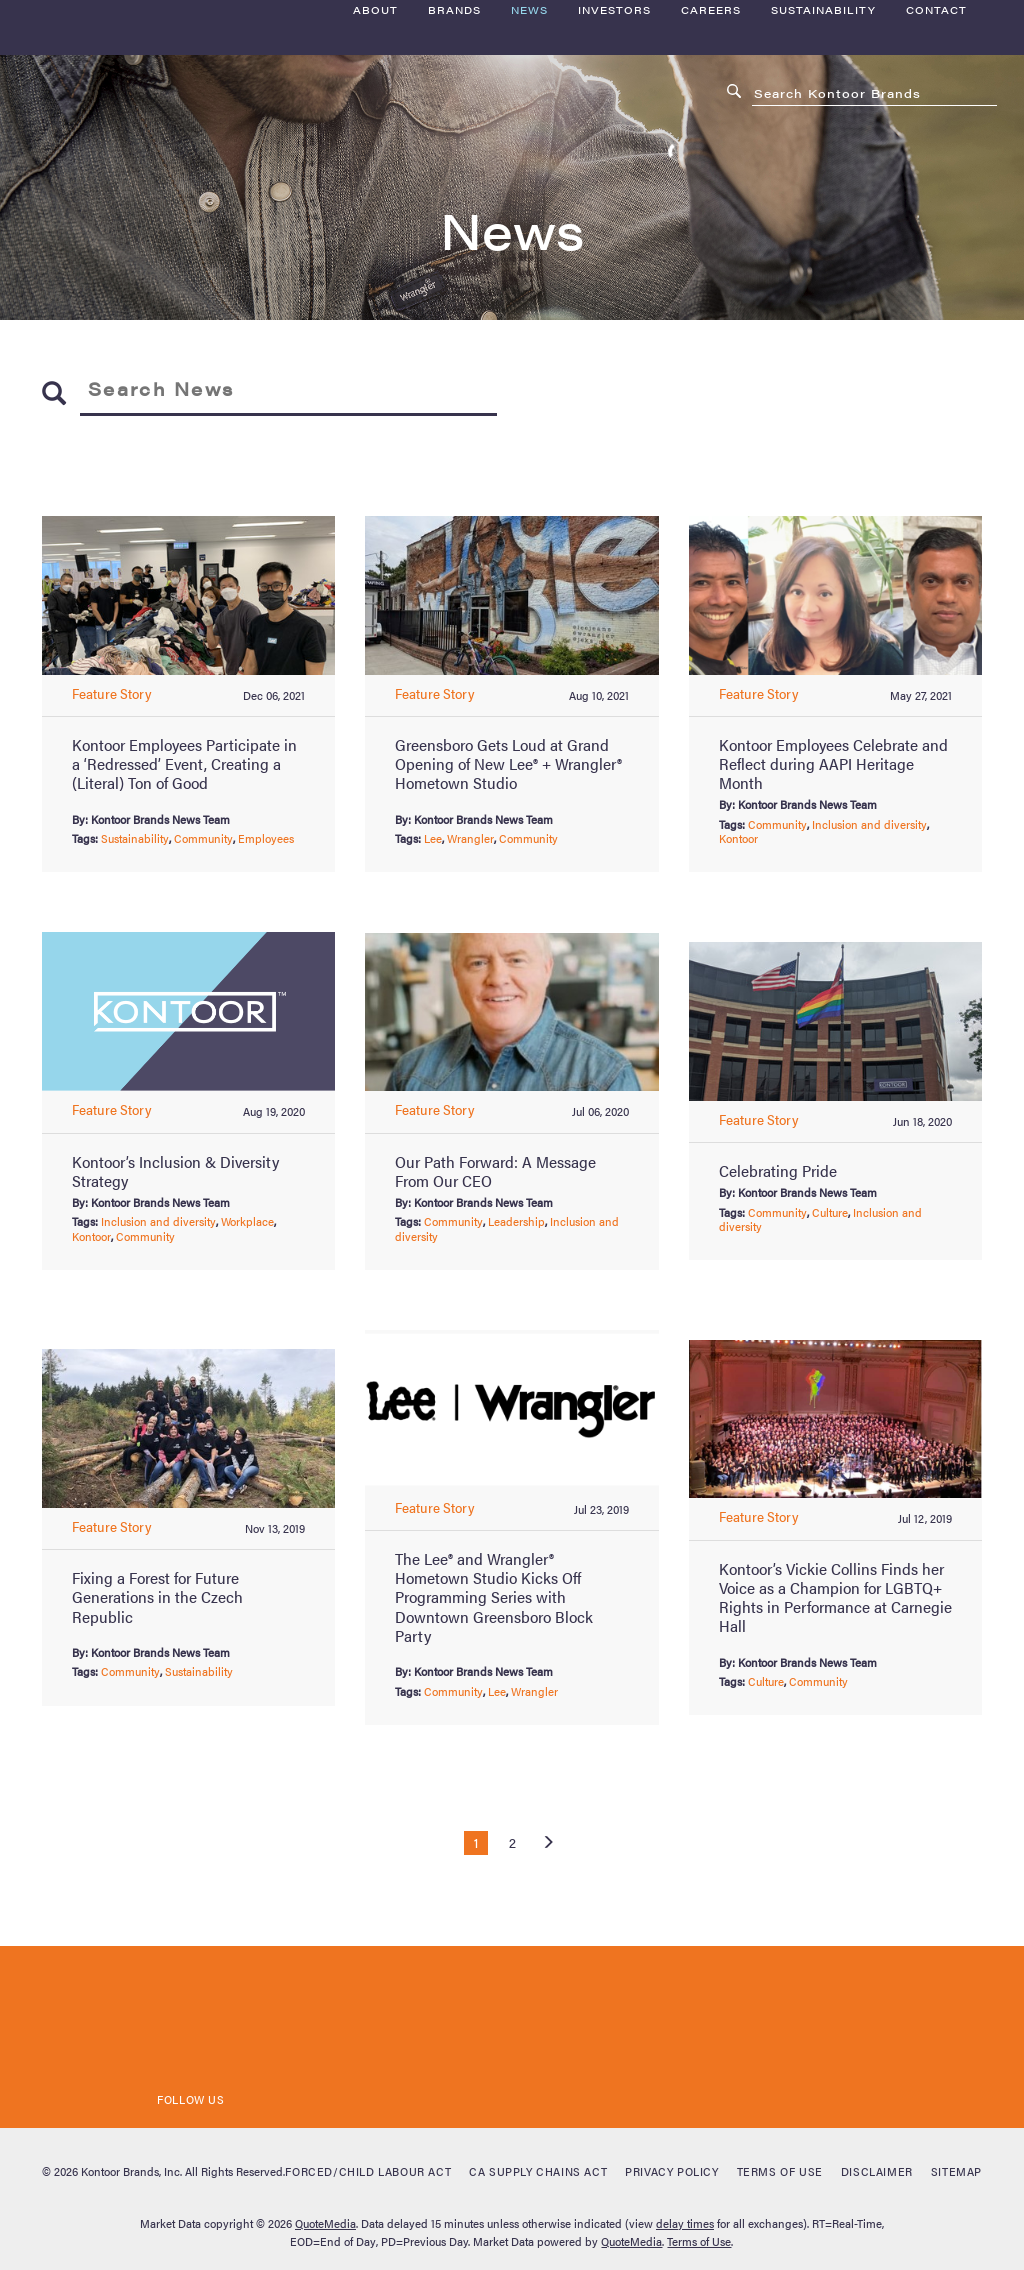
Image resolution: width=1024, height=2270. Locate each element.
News (529, 121)
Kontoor (738, 838)
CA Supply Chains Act (538, 2171)
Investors (614, 121)
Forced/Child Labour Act (368, 2171)
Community (203, 838)
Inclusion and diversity (869, 824)
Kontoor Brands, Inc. (131, 2171)
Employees (266, 838)
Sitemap (956, 2171)
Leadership (516, 1221)
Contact (936, 121)
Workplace (247, 1221)
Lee (433, 838)
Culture (830, 1212)
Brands (454, 121)
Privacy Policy (671, 2171)
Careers (711, 121)
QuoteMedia (325, 2223)
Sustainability (823, 121)
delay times (685, 2223)
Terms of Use (780, 2171)
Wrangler (470, 838)
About (375, 121)
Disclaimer (877, 2171)
